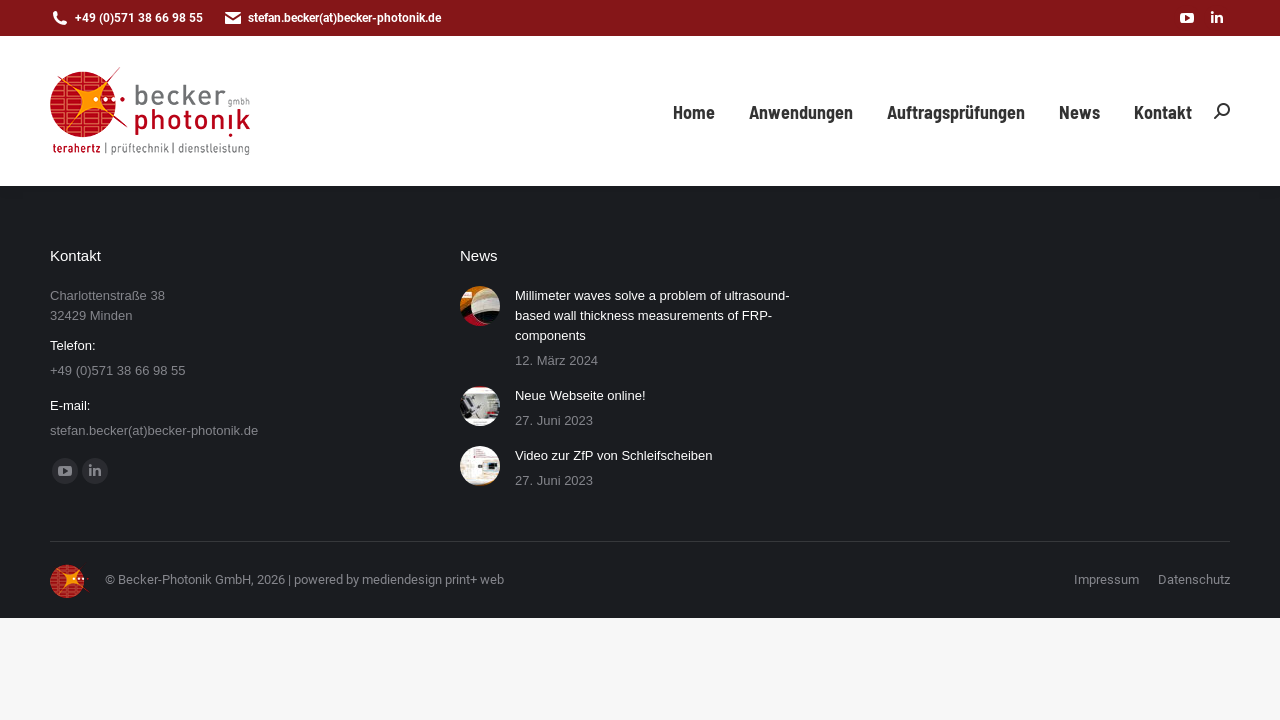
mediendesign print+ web (433, 579)
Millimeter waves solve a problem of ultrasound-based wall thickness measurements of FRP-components (652, 315)
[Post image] (480, 306)
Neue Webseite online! (580, 395)
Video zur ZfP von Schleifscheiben (614, 455)
